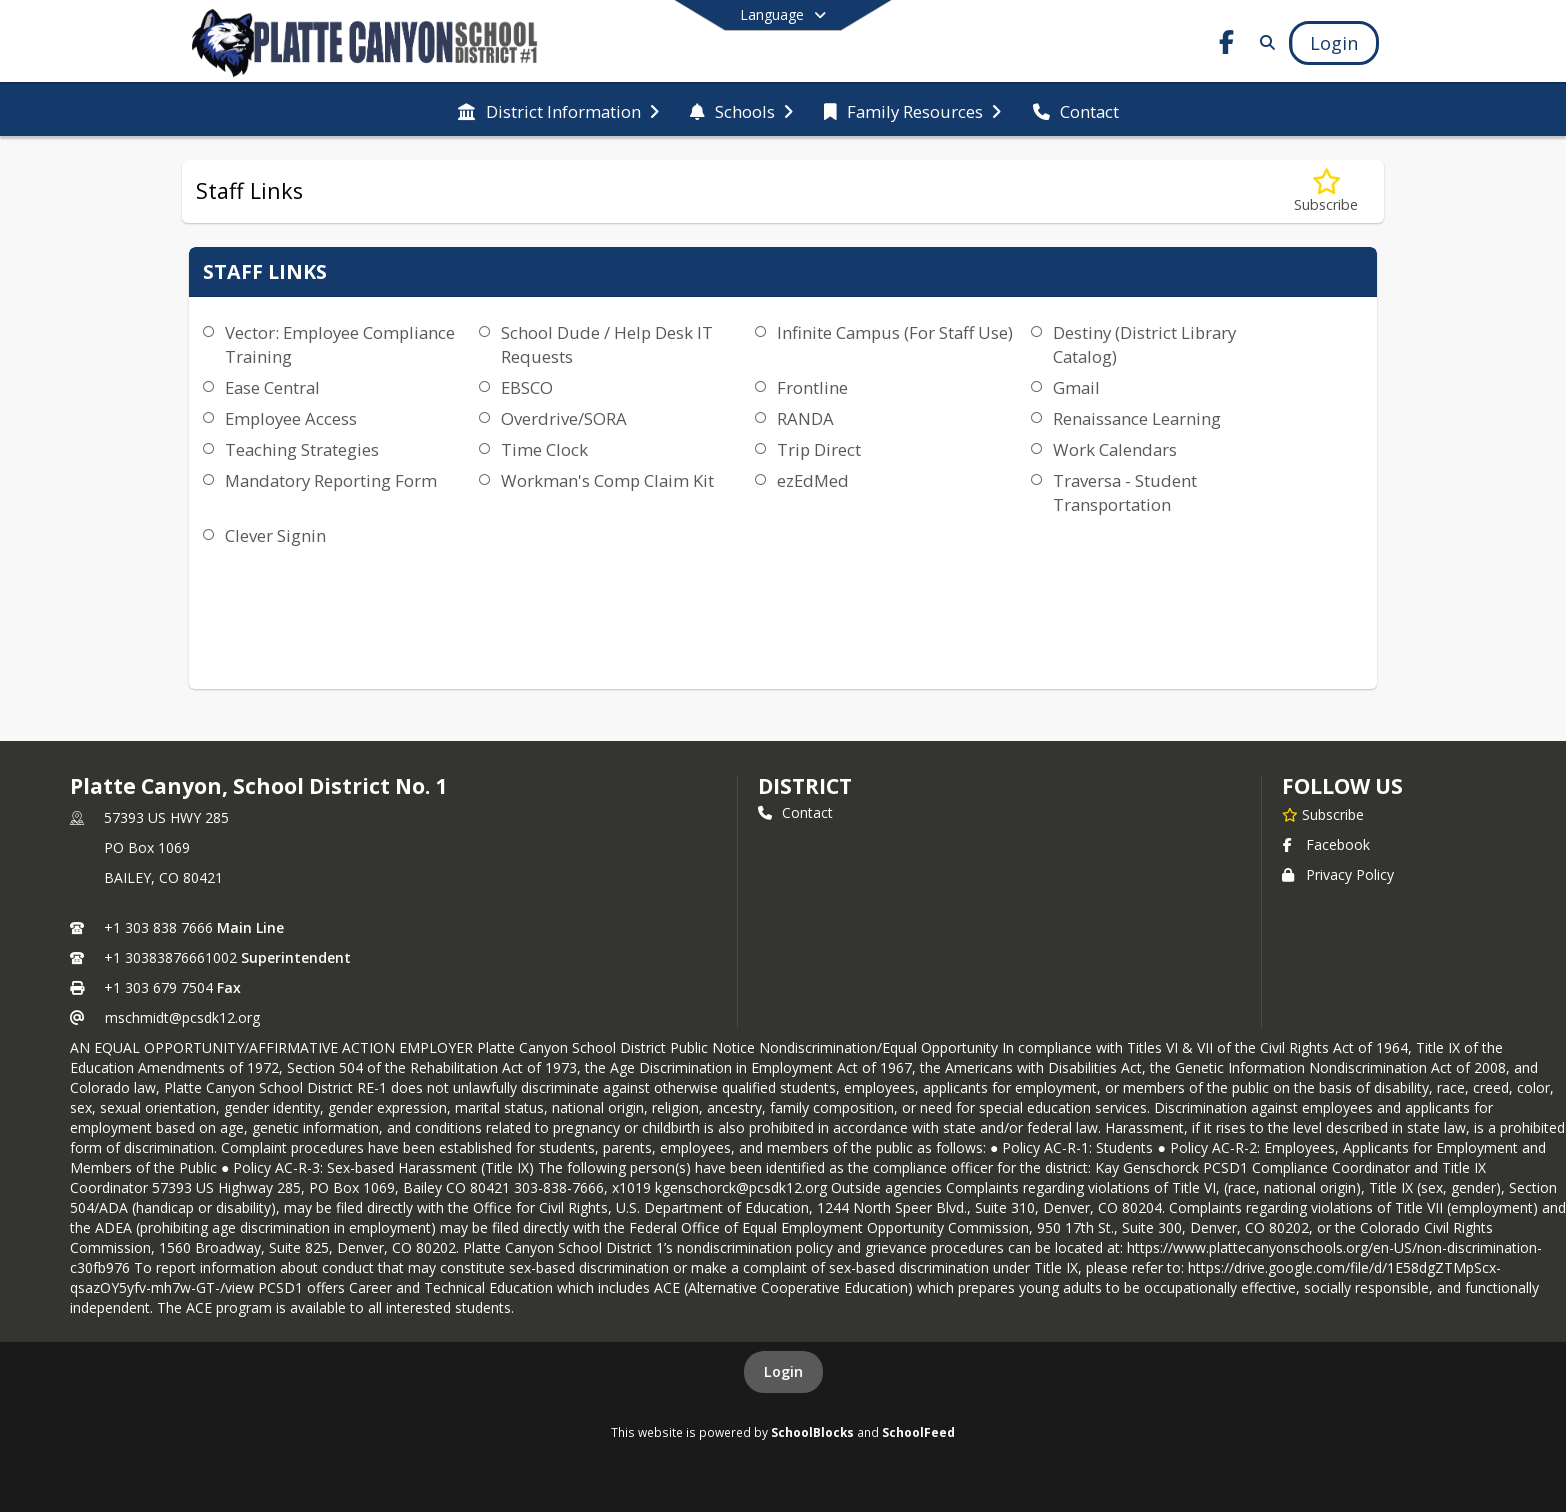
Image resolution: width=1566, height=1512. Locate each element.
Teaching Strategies (302, 449)
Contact (795, 812)
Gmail (1076, 387)
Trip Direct (819, 449)
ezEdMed (813, 480)
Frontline (812, 387)
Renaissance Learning (1137, 418)
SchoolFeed (918, 1432)
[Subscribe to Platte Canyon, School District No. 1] (1323, 814)
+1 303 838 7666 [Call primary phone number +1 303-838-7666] (158, 927)
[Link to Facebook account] (1227, 45)
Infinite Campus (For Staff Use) (895, 332)
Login (783, 1371)
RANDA (805, 418)
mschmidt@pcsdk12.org (182, 1017)
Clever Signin (275, 535)
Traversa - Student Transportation (1125, 492)
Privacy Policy (1338, 874)
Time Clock (544, 449)
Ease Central (272, 387)
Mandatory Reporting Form (331, 480)
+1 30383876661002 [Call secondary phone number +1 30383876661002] (170, 957)
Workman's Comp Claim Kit (607, 480)
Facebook (1326, 844)
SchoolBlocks (812, 1432)
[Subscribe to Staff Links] (1326, 191)
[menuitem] (558, 110)
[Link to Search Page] (1263, 42)
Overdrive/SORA (564, 418)
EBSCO (527, 387)
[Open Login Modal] (1334, 43)
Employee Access (291, 418)
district (805, 786)
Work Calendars (1115, 449)
